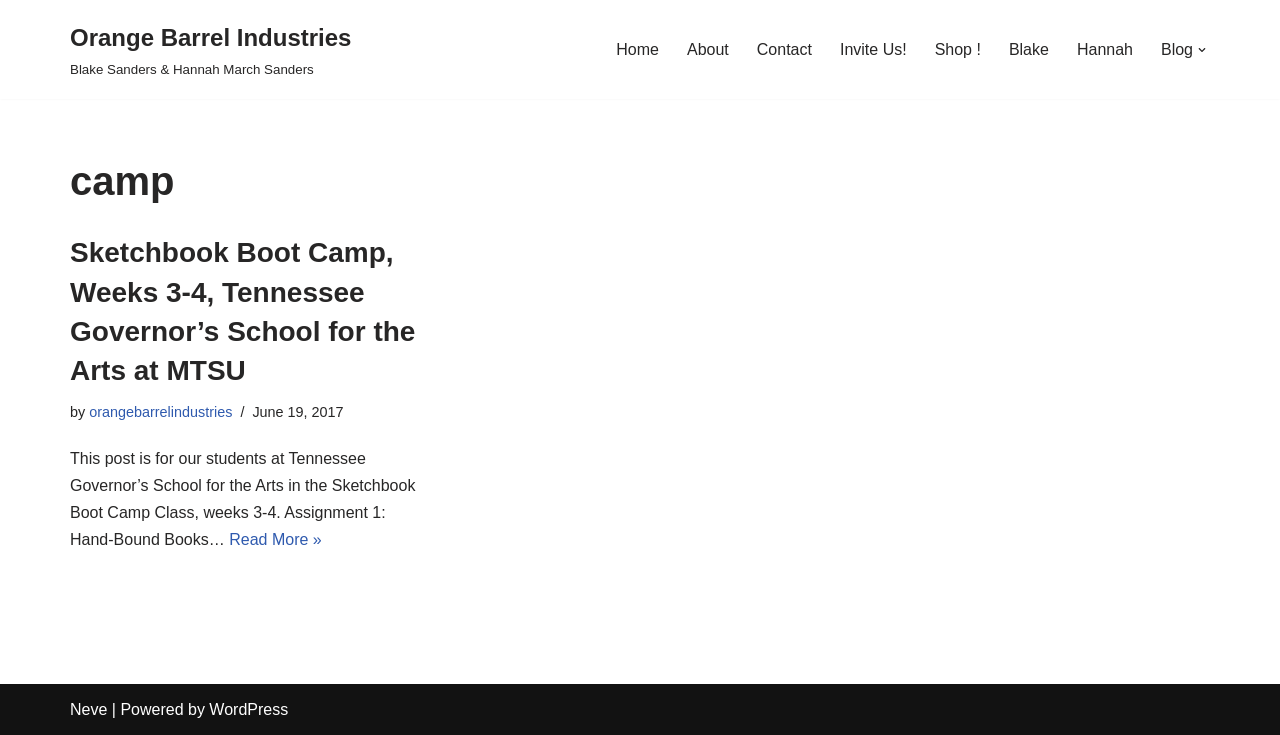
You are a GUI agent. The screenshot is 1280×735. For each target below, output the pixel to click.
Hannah (1105, 49)
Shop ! (958, 49)
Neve (88, 709)
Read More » (275, 539)
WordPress (248, 709)
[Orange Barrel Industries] (210, 49)
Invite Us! (873, 49)
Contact (784, 49)
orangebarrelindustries (160, 412)
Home (637, 49)
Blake (1029, 49)
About (708, 49)
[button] (1202, 50)
